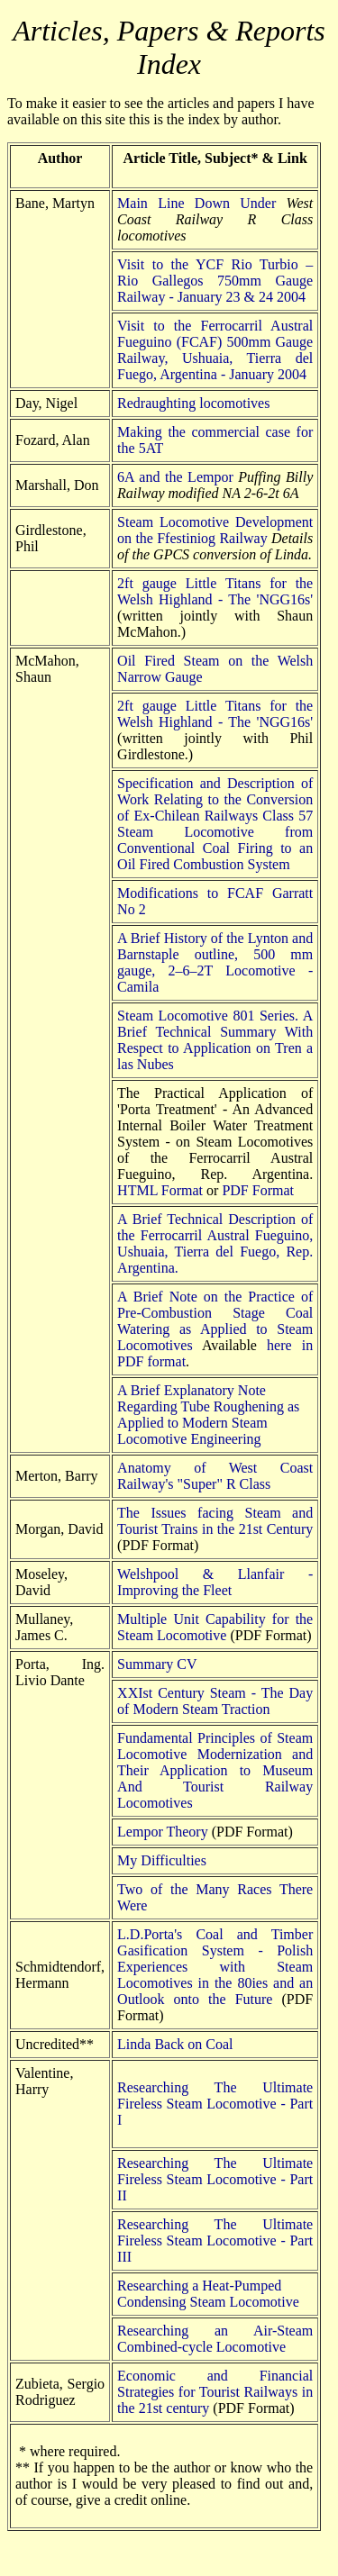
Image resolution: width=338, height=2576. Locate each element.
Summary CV (156, 1664)
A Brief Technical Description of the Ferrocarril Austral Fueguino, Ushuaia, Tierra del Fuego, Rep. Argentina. (215, 1243)
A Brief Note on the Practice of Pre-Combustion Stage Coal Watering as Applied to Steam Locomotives (215, 1321)
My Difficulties (161, 1860)
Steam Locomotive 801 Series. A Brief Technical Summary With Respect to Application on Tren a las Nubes (215, 1040)
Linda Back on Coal (175, 2044)
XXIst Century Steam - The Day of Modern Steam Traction (215, 1701)
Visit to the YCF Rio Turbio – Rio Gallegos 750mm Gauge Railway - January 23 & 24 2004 (215, 280)
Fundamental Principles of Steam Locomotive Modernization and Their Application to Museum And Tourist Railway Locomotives (215, 1770)
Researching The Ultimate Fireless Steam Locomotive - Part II (215, 2179)
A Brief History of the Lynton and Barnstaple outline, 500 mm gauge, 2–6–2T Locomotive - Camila (215, 962)
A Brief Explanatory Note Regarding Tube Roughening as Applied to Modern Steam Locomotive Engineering (208, 1415)
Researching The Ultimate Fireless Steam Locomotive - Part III (215, 2240)
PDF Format (258, 1190)
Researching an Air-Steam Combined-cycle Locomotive (215, 2338)
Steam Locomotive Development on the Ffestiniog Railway (215, 530)
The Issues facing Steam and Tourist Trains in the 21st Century (215, 1521)
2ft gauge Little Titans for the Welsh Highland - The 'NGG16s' (215, 591)
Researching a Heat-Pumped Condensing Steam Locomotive (208, 2293)
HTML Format (160, 1190)
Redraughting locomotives (193, 403)
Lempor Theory (162, 1831)
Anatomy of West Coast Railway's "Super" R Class (215, 1476)
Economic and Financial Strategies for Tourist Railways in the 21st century (215, 2392)
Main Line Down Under (196, 203)
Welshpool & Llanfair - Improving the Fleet (215, 1582)
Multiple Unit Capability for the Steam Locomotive (215, 1627)
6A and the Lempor (175, 477)
